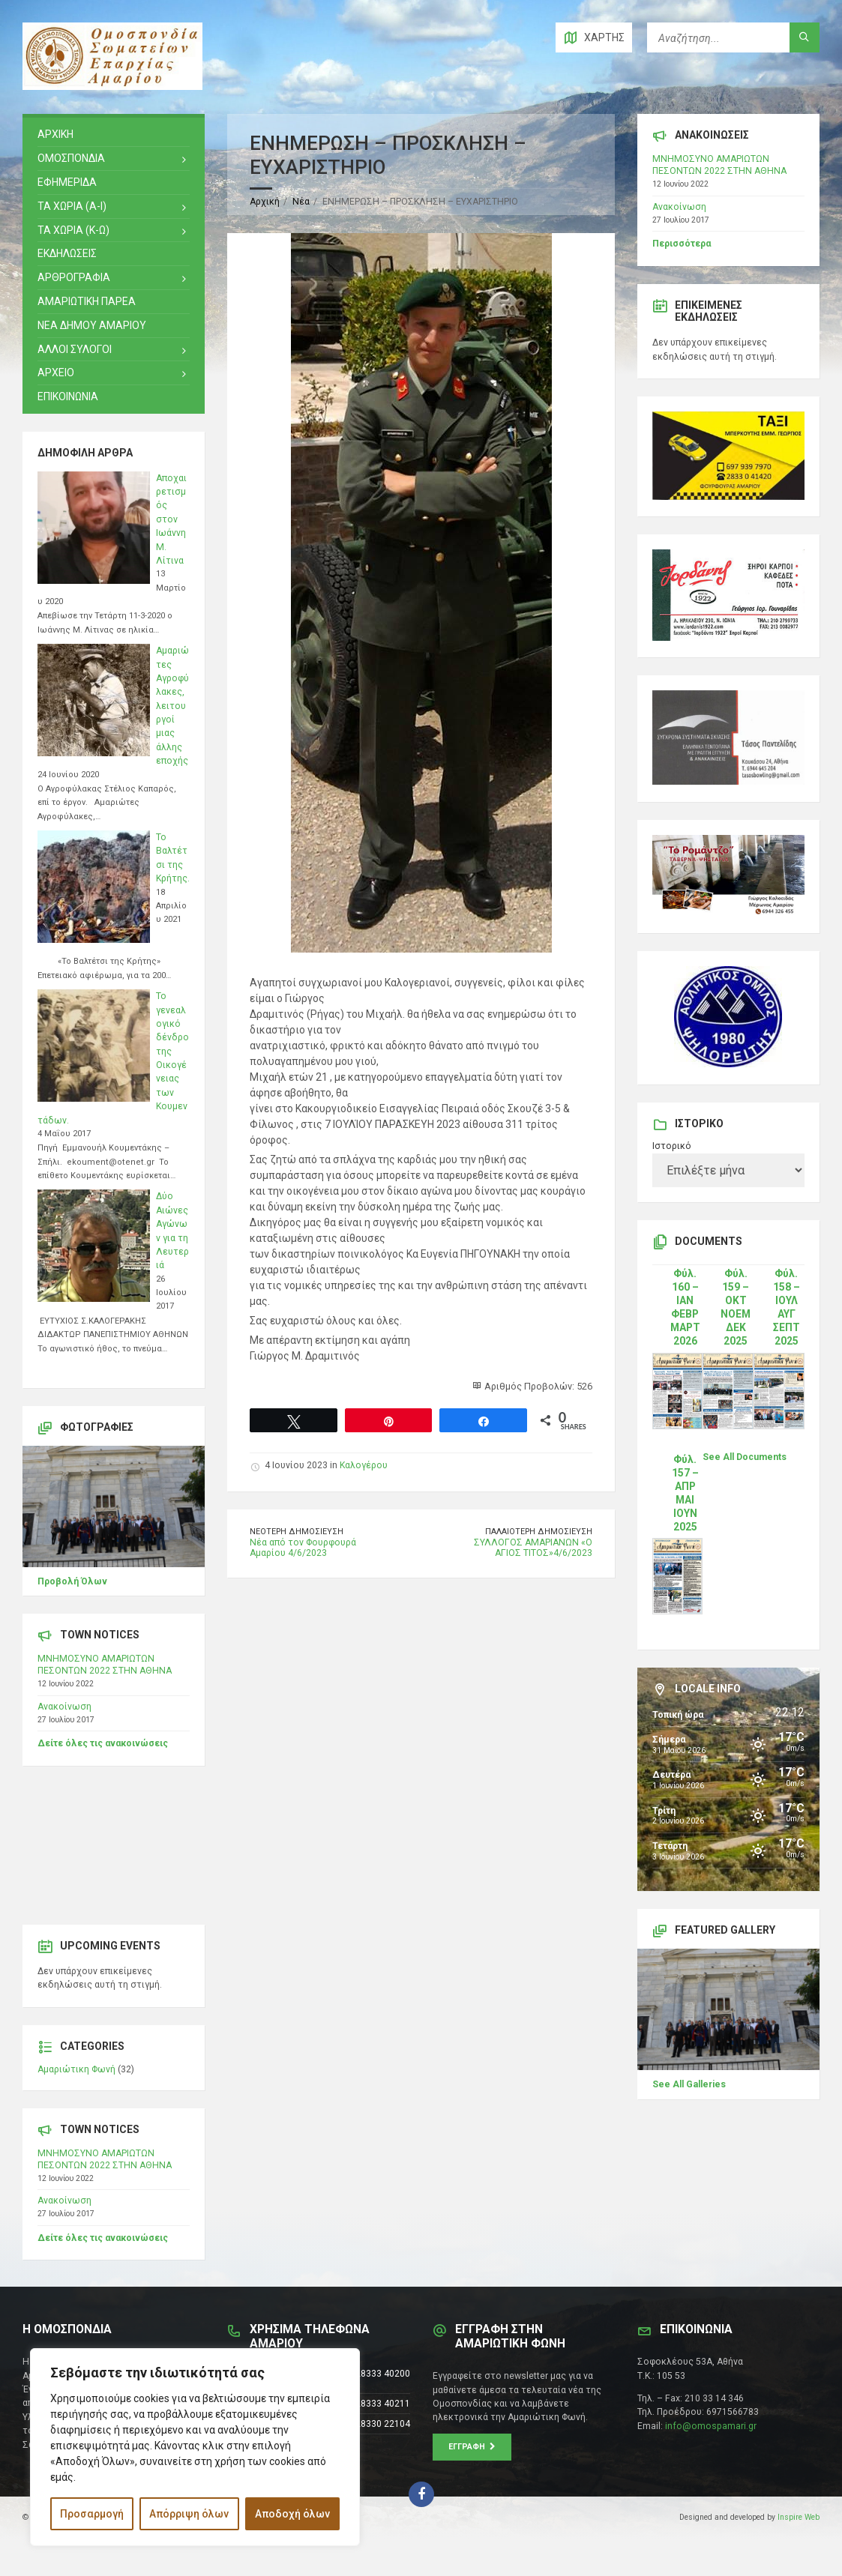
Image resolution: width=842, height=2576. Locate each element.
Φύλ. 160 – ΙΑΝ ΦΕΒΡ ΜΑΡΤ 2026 (685, 1307)
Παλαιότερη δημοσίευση (538, 1531)
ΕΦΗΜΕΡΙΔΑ (67, 182)
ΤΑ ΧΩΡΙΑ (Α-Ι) (71, 206)
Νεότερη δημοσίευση (296, 1531)
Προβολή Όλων (72, 1581)
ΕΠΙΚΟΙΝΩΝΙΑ (67, 396)
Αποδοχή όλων (292, 2514)
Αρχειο (55, 372)
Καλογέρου (364, 1465)
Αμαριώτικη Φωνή (76, 2069)
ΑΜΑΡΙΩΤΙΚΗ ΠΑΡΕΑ (86, 301)
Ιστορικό (671, 1145)
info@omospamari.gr (711, 2426)
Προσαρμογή (92, 2514)
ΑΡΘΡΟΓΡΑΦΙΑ (73, 277)
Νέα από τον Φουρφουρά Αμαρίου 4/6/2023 (303, 1548)
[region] (195, 2447)
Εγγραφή (472, 2447)
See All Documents (745, 1457)
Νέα (301, 201)
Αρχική (265, 201)
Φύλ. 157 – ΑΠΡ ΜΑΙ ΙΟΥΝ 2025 (685, 1493)
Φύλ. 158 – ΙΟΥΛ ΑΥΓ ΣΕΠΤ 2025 (786, 1307)
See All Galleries (689, 2084)
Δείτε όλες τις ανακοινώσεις (102, 1743)
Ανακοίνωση (64, 1706)
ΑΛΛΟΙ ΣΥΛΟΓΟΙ (74, 349)
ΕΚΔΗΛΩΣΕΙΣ (67, 253)
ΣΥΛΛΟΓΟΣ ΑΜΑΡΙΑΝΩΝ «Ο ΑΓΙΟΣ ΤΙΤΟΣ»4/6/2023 (533, 1548)
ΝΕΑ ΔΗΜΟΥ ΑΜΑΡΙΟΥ (91, 325)
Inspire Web (799, 2517)
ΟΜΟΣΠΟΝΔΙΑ (71, 158)
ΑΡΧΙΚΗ (55, 134)
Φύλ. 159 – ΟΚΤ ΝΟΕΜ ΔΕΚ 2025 (736, 1307)
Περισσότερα (681, 243)
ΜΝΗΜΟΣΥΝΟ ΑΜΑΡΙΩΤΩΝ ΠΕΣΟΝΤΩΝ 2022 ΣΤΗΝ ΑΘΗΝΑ (104, 1664)
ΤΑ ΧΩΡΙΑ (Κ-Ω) (73, 230)
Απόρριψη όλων (189, 2514)
